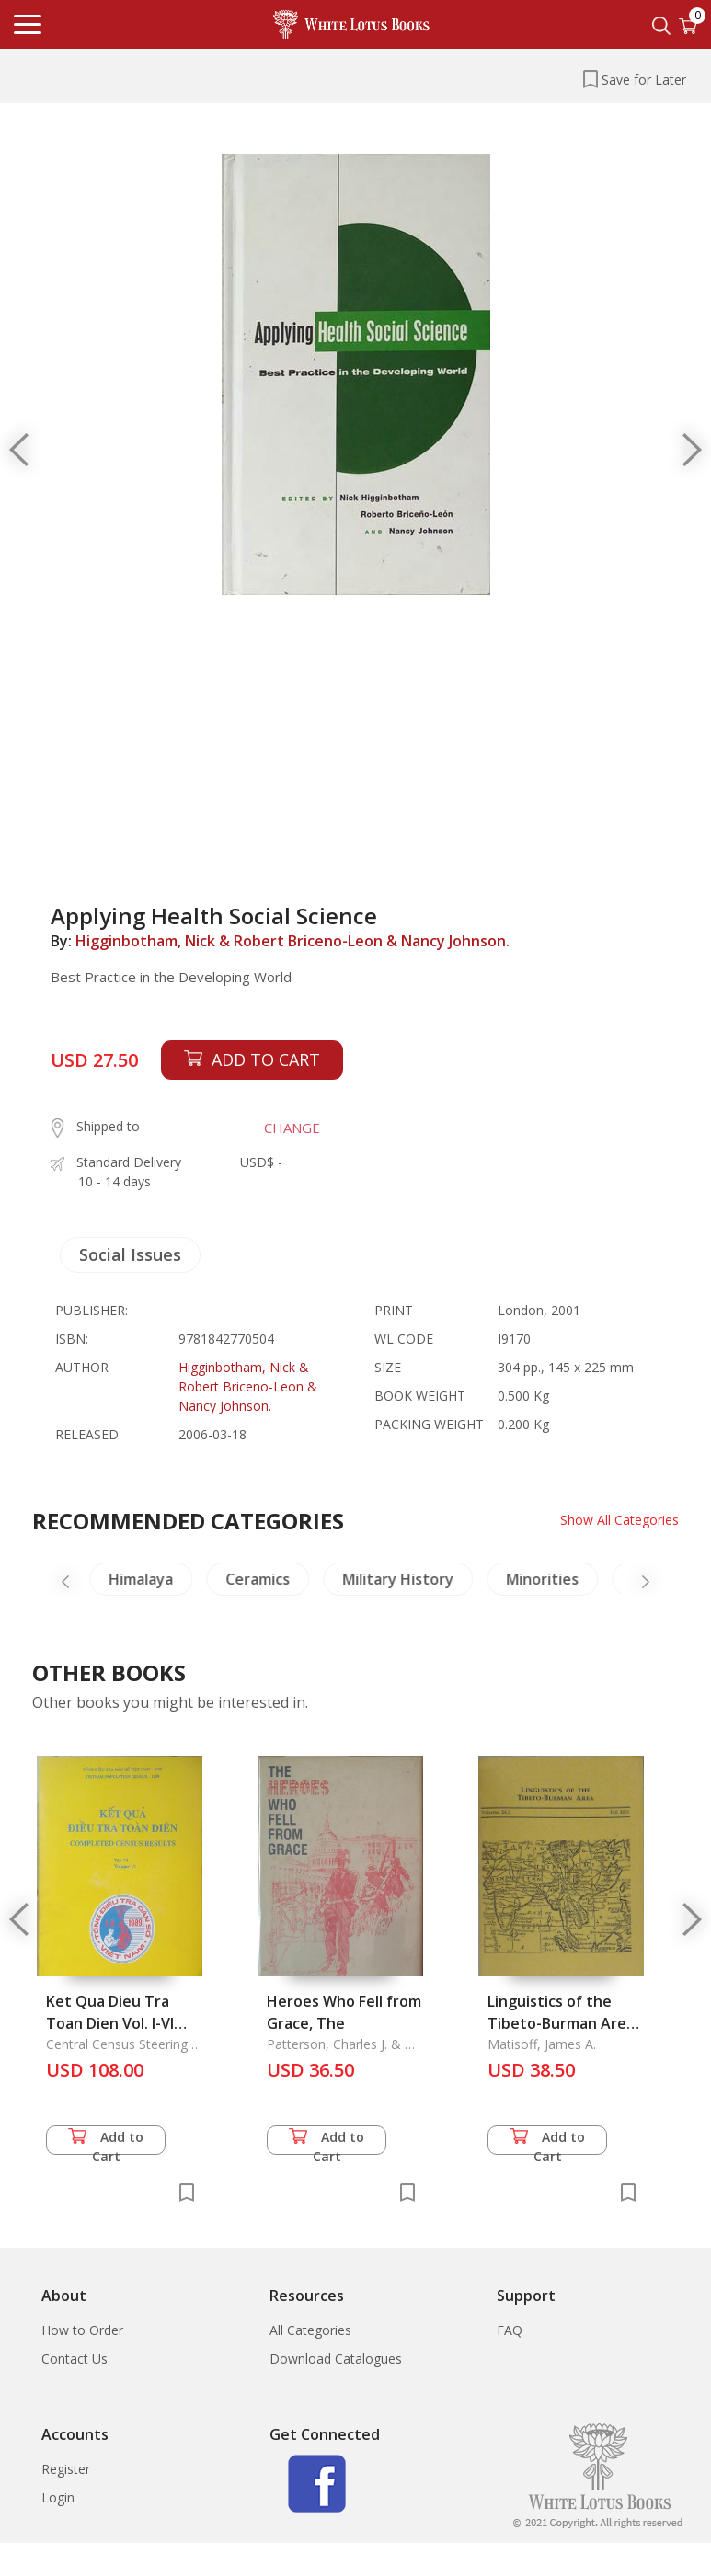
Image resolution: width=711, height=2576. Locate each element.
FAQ (509, 2330)
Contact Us (74, 2358)
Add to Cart (105, 2141)
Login (58, 2497)
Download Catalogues (335, 2358)
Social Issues (130, 1254)
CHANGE (292, 1127)
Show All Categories (619, 1519)
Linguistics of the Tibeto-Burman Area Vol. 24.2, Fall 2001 (561, 2023)
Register (65, 2469)
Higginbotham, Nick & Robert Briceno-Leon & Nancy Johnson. (292, 941)
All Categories (310, 2330)
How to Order (82, 2330)
